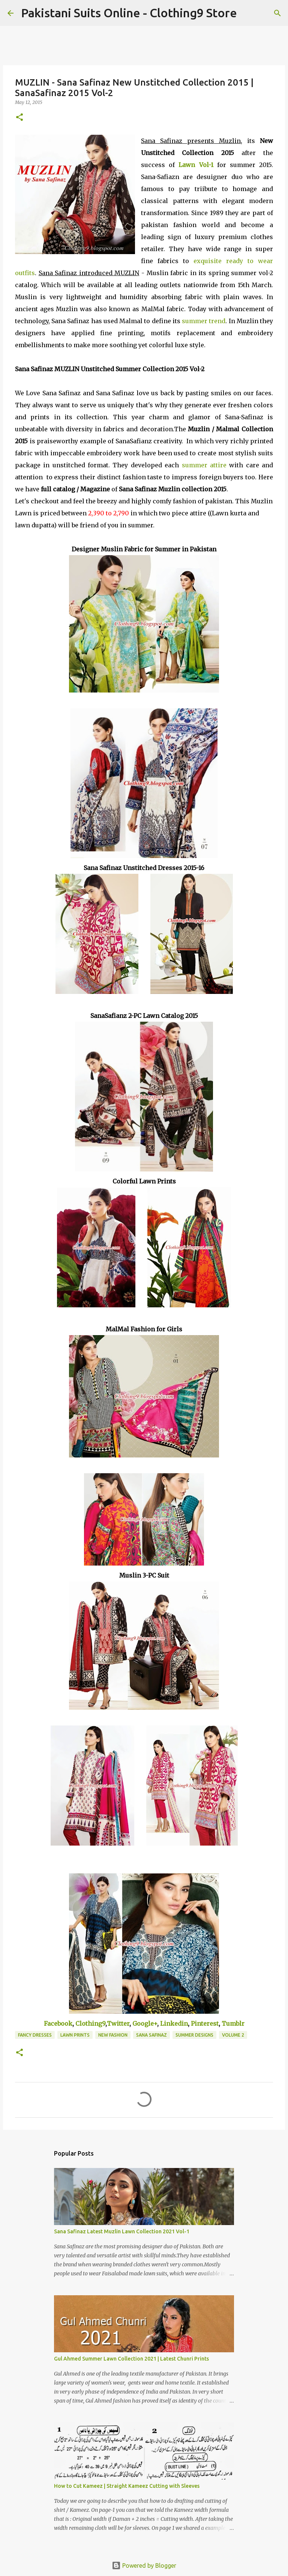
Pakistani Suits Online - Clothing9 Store (129, 13)
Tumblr (233, 2023)
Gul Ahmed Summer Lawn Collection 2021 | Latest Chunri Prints (131, 2359)
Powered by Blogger (144, 2565)
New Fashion (113, 2034)
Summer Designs (194, 2034)
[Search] (247, 13)
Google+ (144, 2023)
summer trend (203, 321)
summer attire (204, 465)
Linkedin (174, 2023)
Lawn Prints (75, 2034)
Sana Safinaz (151, 2034)
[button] (19, 118)
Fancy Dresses (35, 2034)
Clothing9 (90, 2023)
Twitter (118, 2023)
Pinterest (205, 2023)
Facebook (58, 2023)
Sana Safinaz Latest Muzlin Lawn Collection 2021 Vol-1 (121, 2231)
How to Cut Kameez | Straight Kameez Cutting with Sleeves (127, 2486)
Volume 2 (233, 2034)
